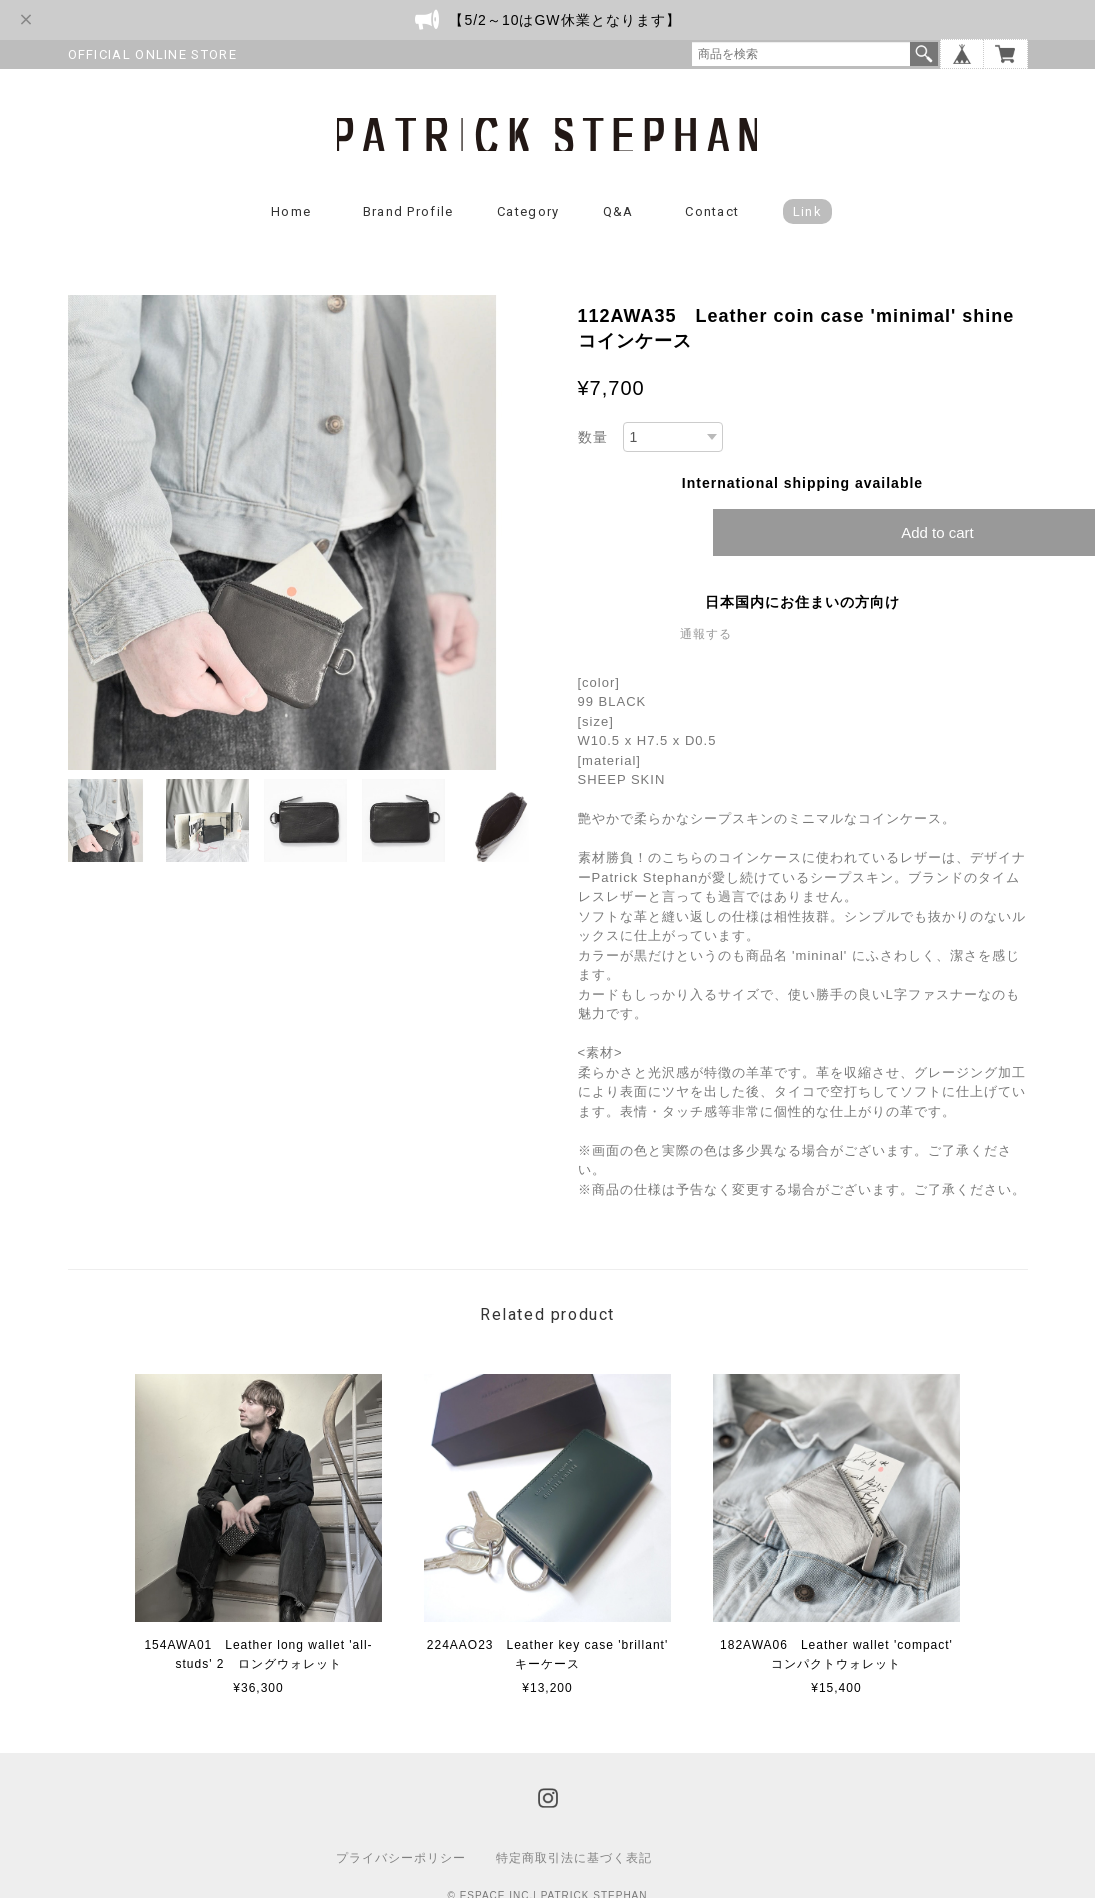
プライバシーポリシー (401, 1859)
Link (807, 212)
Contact (712, 212)
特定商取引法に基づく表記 (574, 1859)
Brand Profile (408, 212)
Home (291, 212)
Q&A (618, 212)
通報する (706, 635)
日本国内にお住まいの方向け (802, 603)
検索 (924, 54)
